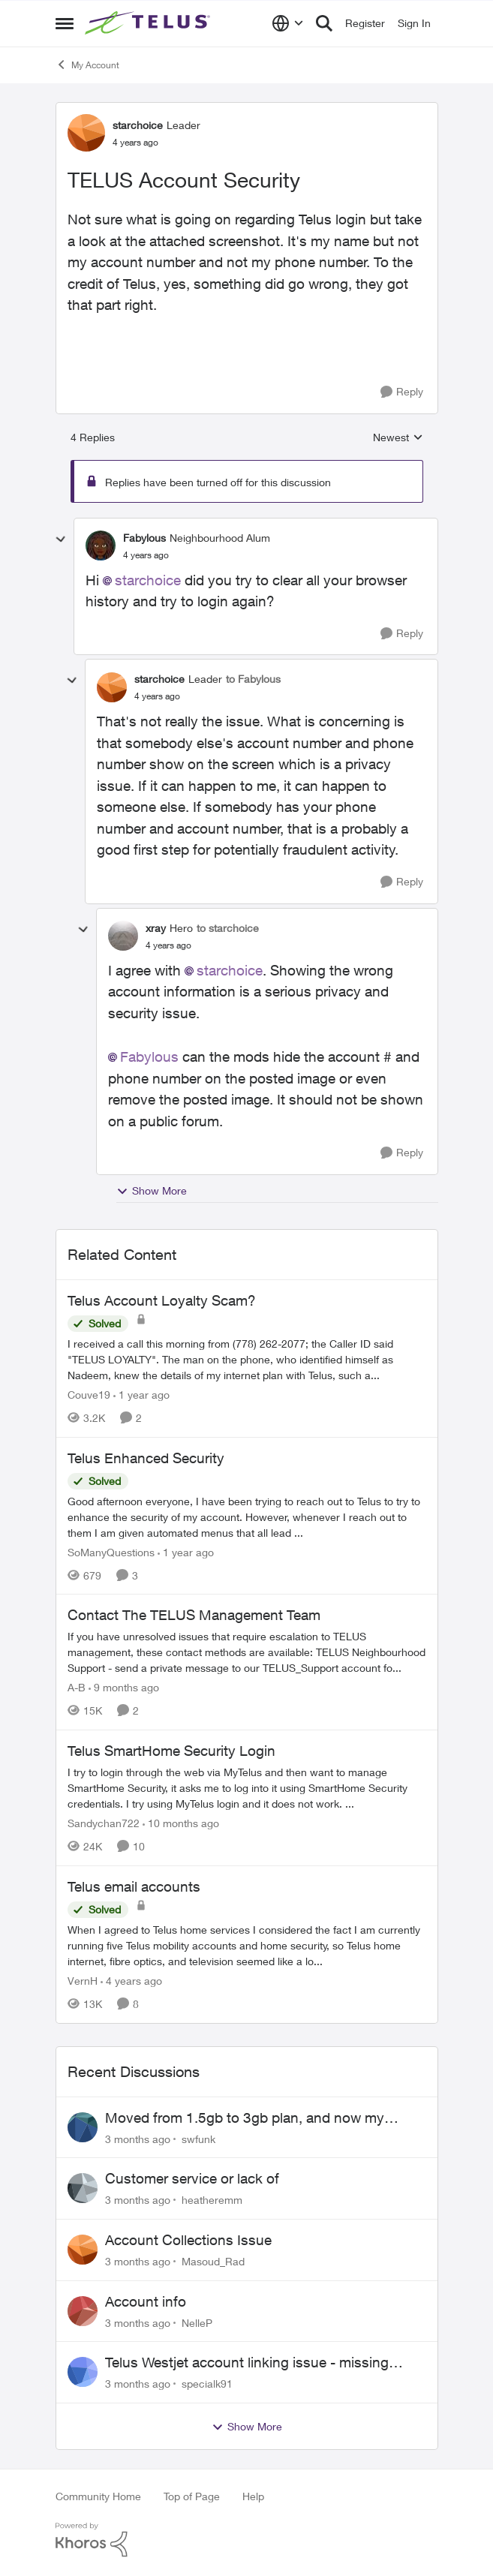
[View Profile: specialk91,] (83, 2372)
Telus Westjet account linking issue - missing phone (247, 2363)
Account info (145, 2301)
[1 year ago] (141, 1394)
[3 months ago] (137, 2138)
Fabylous (149, 1056)
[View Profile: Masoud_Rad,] (83, 2250)
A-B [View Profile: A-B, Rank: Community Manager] (77, 1687)
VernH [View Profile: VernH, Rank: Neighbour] (83, 1980)
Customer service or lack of (192, 2178)
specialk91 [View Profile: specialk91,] (207, 2383)
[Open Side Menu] (64, 23)
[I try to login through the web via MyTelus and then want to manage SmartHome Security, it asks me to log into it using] (247, 1787)
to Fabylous (253, 678)
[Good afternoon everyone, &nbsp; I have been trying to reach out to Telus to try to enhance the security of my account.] (247, 1516)
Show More (151, 1191)
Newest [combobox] (398, 438)
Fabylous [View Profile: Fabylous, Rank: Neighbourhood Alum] (144, 537)
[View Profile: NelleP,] (83, 2311)
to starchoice (228, 927)
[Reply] (401, 392)
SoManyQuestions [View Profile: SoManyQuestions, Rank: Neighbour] (111, 1551)
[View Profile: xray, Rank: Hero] (123, 936)
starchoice (148, 580)
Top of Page (192, 2496)
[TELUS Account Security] (146, 555)
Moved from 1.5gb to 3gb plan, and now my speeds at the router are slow (244, 2118)
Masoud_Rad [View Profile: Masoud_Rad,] (213, 2261)
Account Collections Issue (188, 2240)
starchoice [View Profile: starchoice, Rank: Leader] (138, 125)
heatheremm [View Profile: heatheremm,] (212, 2199)
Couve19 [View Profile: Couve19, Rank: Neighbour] (89, 1394)
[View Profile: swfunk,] (83, 2127)
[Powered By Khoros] (247, 2540)
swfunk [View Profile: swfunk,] (198, 2138)
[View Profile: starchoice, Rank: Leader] (86, 133)
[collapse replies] (61, 540)
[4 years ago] (131, 1980)
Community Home (98, 2496)
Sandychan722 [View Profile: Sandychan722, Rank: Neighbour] (104, 1823)
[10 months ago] (181, 1823)
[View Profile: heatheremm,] (83, 2188)
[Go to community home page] (149, 23)
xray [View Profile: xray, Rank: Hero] (156, 927)
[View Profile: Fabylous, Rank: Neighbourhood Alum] (101, 546)
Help (253, 2496)
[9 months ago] (124, 1687)
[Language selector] (288, 23)
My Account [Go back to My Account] (87, 65)
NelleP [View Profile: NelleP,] (197, 2322)
